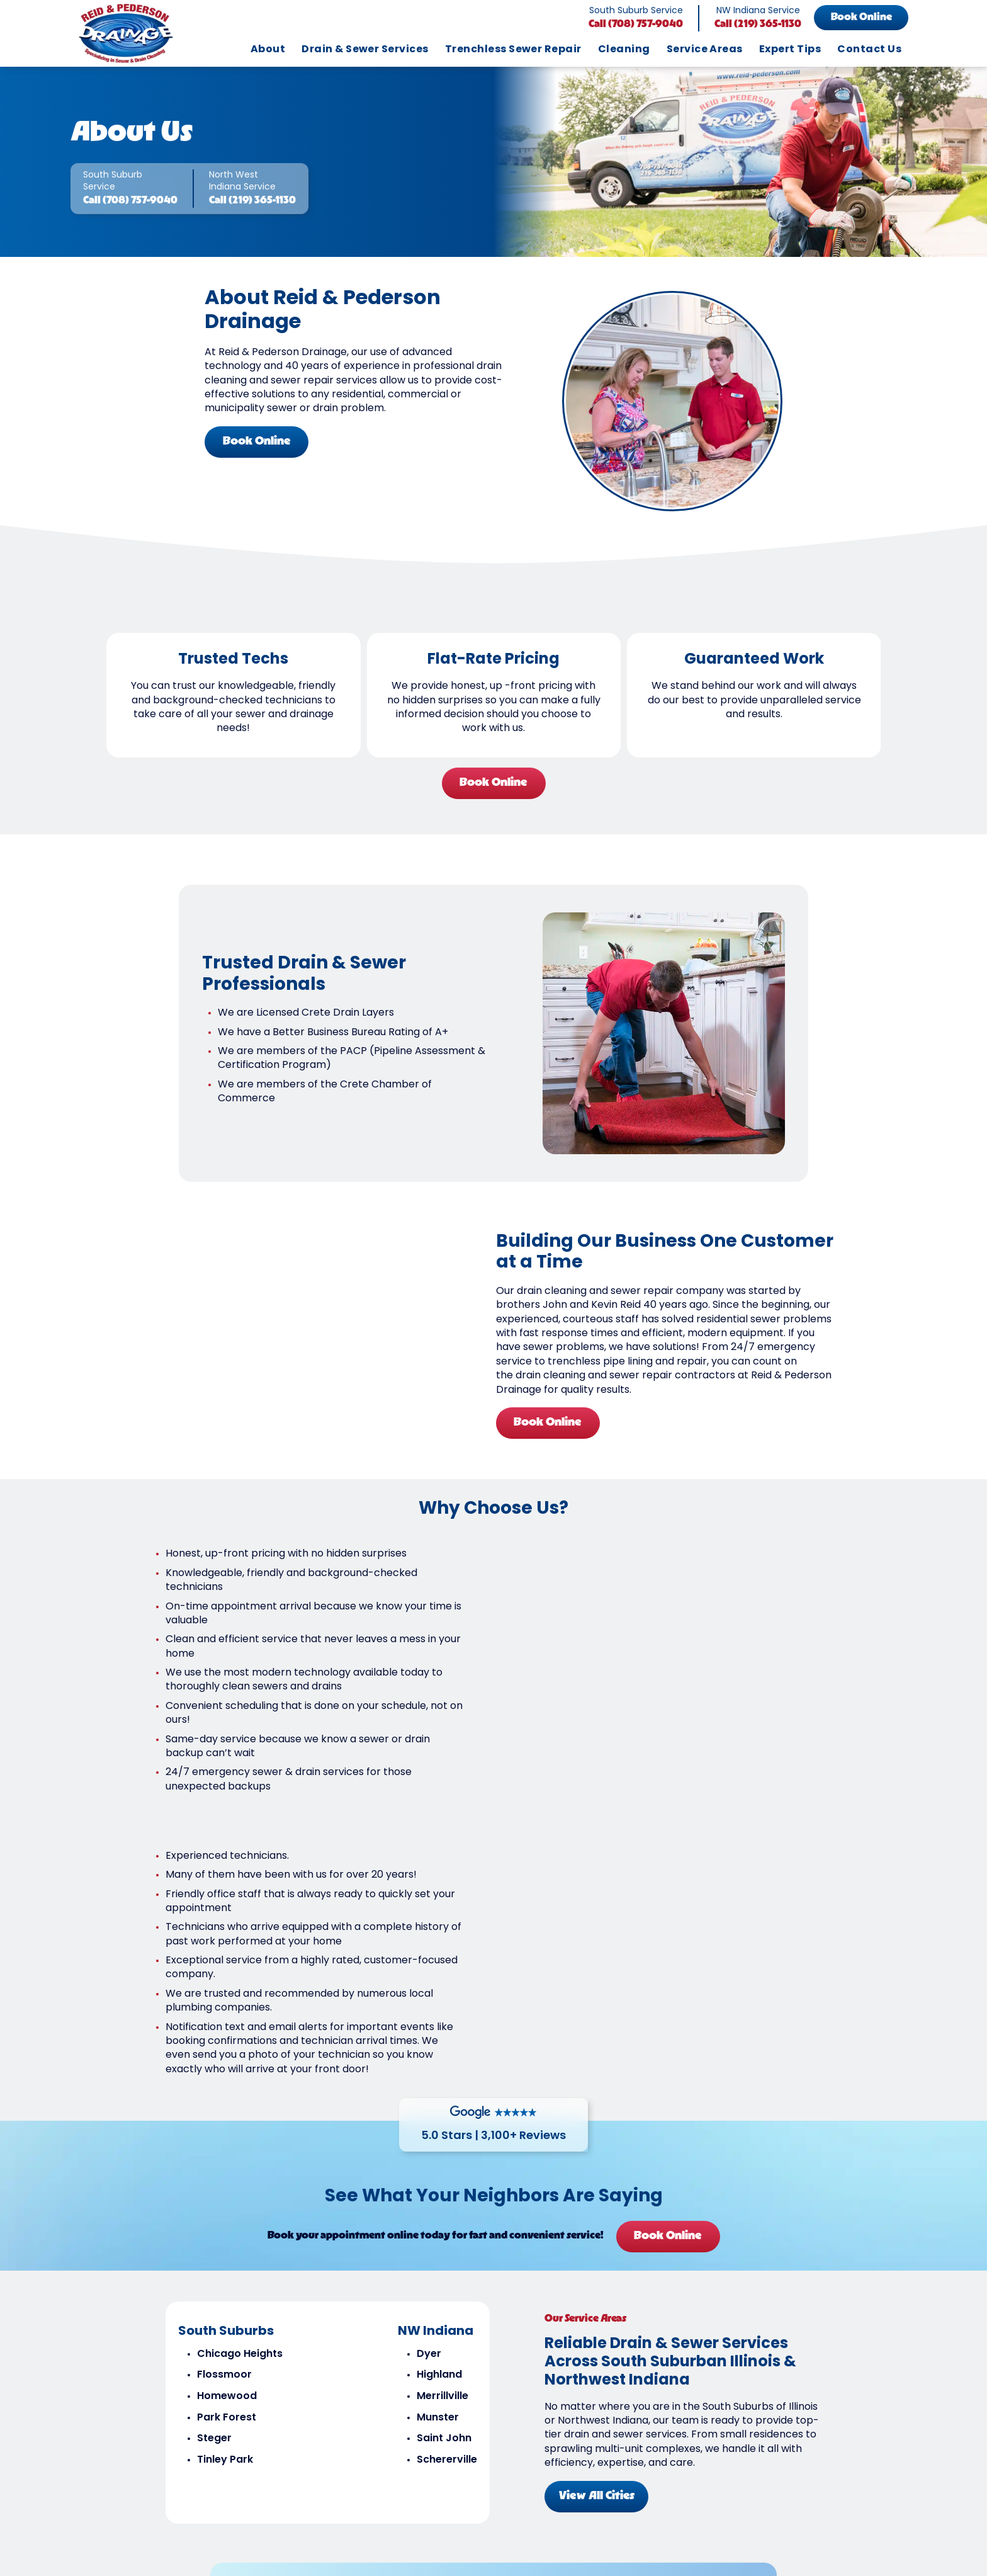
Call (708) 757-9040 (636, 25)
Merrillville (440, 2166)
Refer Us (690, 2399)
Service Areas (705, 50)
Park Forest (224, 2187)
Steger (212, 2208)
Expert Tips (790, 50)
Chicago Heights (237, 2124)
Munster (435, 2187)
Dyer (426, 2124)
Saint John (441, 2208)
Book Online (861, 18)
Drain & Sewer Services (365, 50)
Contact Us (869, 50)
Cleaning (624, 50)
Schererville (444, 2230)
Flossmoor (222, 2145)
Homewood (224, 2166)
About (268, 50)
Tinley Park (223, 2230)
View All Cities (599, 2264)
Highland (437, 2145)
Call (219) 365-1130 (757, 25)
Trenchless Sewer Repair (513, 50)
